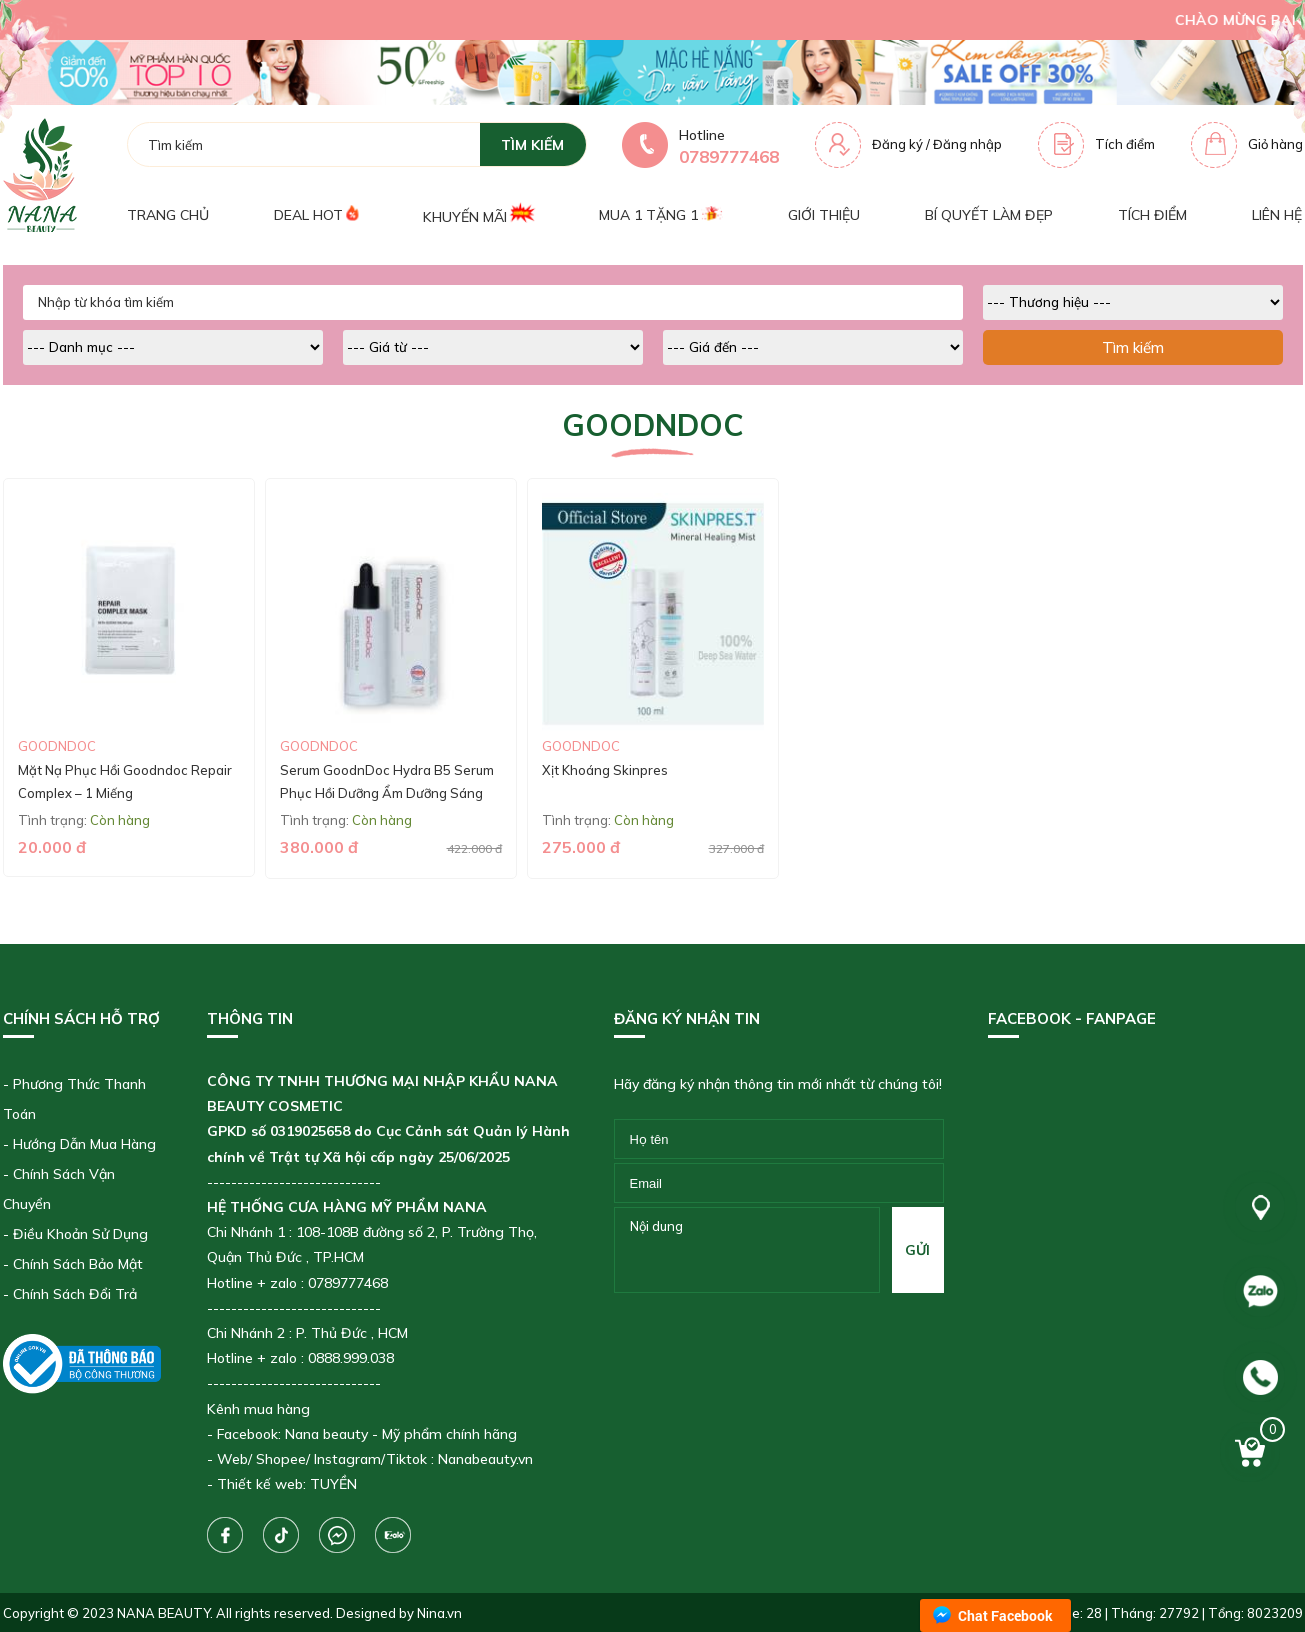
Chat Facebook (1005, 1615)
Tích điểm (1125, 144)
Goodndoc (57, 746)
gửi (917, 1250)
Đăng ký (897, 144)
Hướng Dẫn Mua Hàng (84, 1144)
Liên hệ (1277, 215)
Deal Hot (316, 214)
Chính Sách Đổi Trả (75, 1294)
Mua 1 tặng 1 (660, 215)
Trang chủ (168, 215)
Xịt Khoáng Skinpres (605, 770)
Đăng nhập (967, 144)
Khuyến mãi (478, 214)
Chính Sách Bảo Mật (78, 1264)
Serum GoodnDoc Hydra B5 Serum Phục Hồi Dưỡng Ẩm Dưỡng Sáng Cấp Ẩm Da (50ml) (387, 793)
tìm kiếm (532, 145)
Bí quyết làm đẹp (989, 215)
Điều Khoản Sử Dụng (80, 1234)
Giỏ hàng (1275, 144)
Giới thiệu (824, 215)
